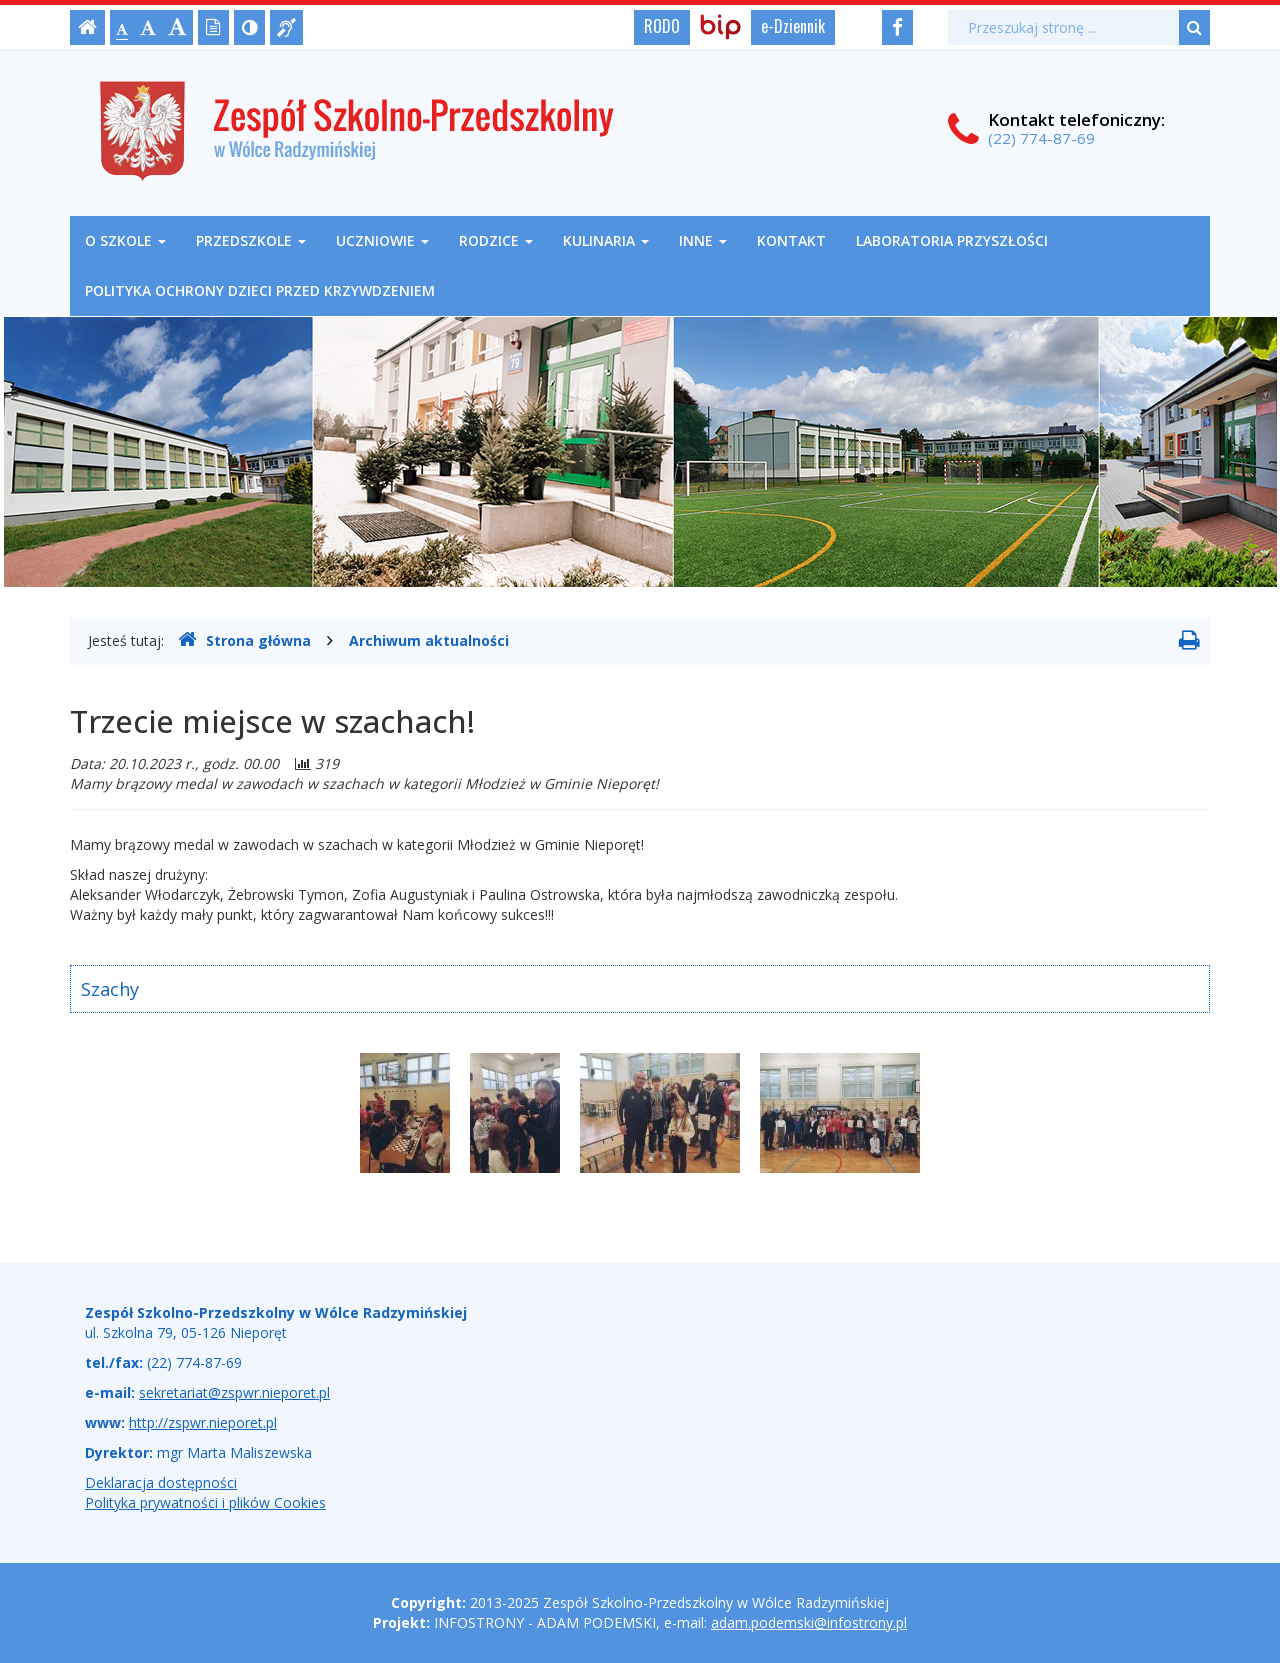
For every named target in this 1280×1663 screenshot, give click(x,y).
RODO (662, 26)
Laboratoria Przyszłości (952, 240)
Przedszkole (251, 240)
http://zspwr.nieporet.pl (203, 1422)
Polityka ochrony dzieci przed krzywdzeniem (260, 290)
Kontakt (791, 240)
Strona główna (244, 640)
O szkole (125, 240)
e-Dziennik (793, 26)
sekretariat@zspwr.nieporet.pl (234, 1392)
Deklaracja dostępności (161, 1482)
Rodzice (496, 240)
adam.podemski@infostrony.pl (809, 1622)
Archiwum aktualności (429, 640)
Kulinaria (606, 240)
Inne (703, 240)
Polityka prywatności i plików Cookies (205, 1502)
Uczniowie (382, 240)
